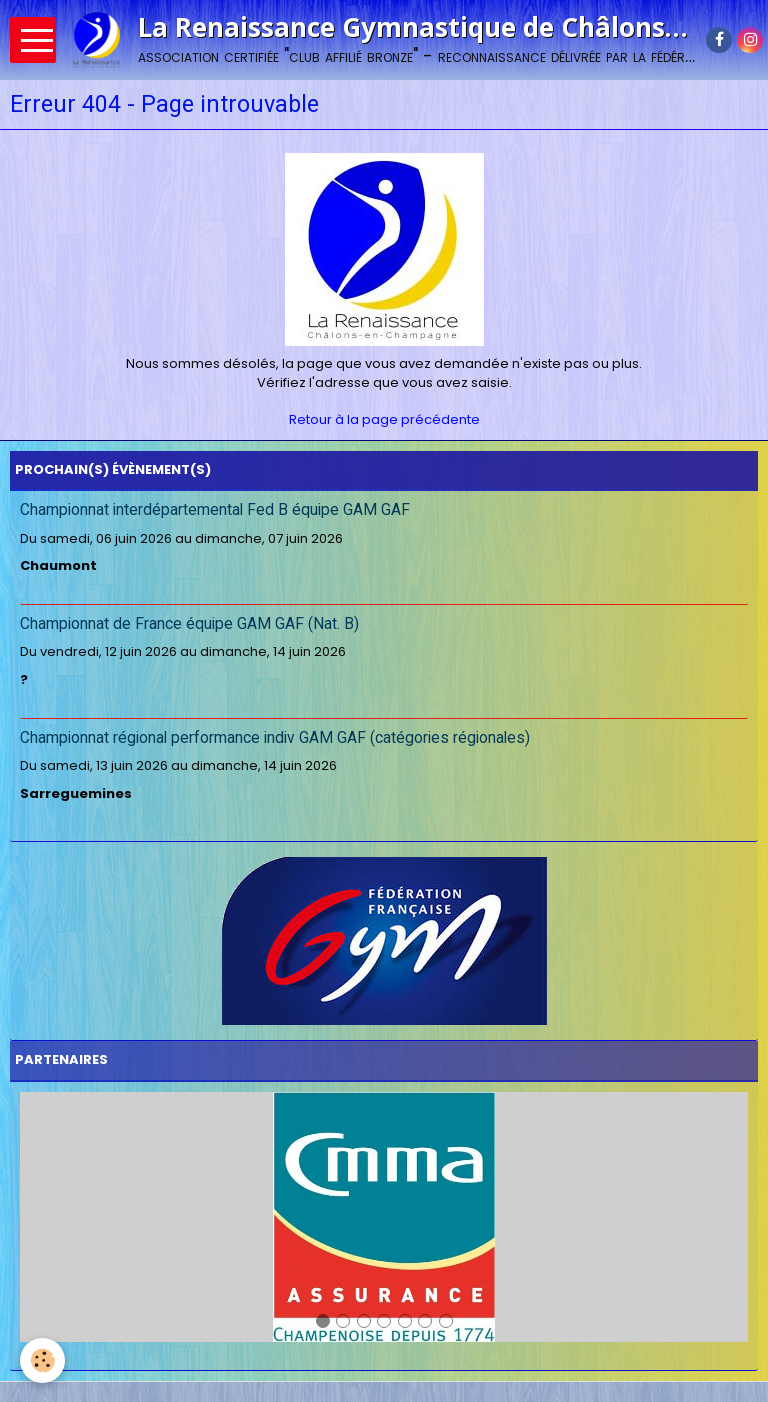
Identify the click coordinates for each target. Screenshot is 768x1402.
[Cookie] (42, 1360)
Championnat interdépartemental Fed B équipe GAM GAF (215, 510)
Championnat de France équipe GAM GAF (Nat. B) (189, 624)
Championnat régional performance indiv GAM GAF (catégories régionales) (275, 738)
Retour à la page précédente (384, 419)
